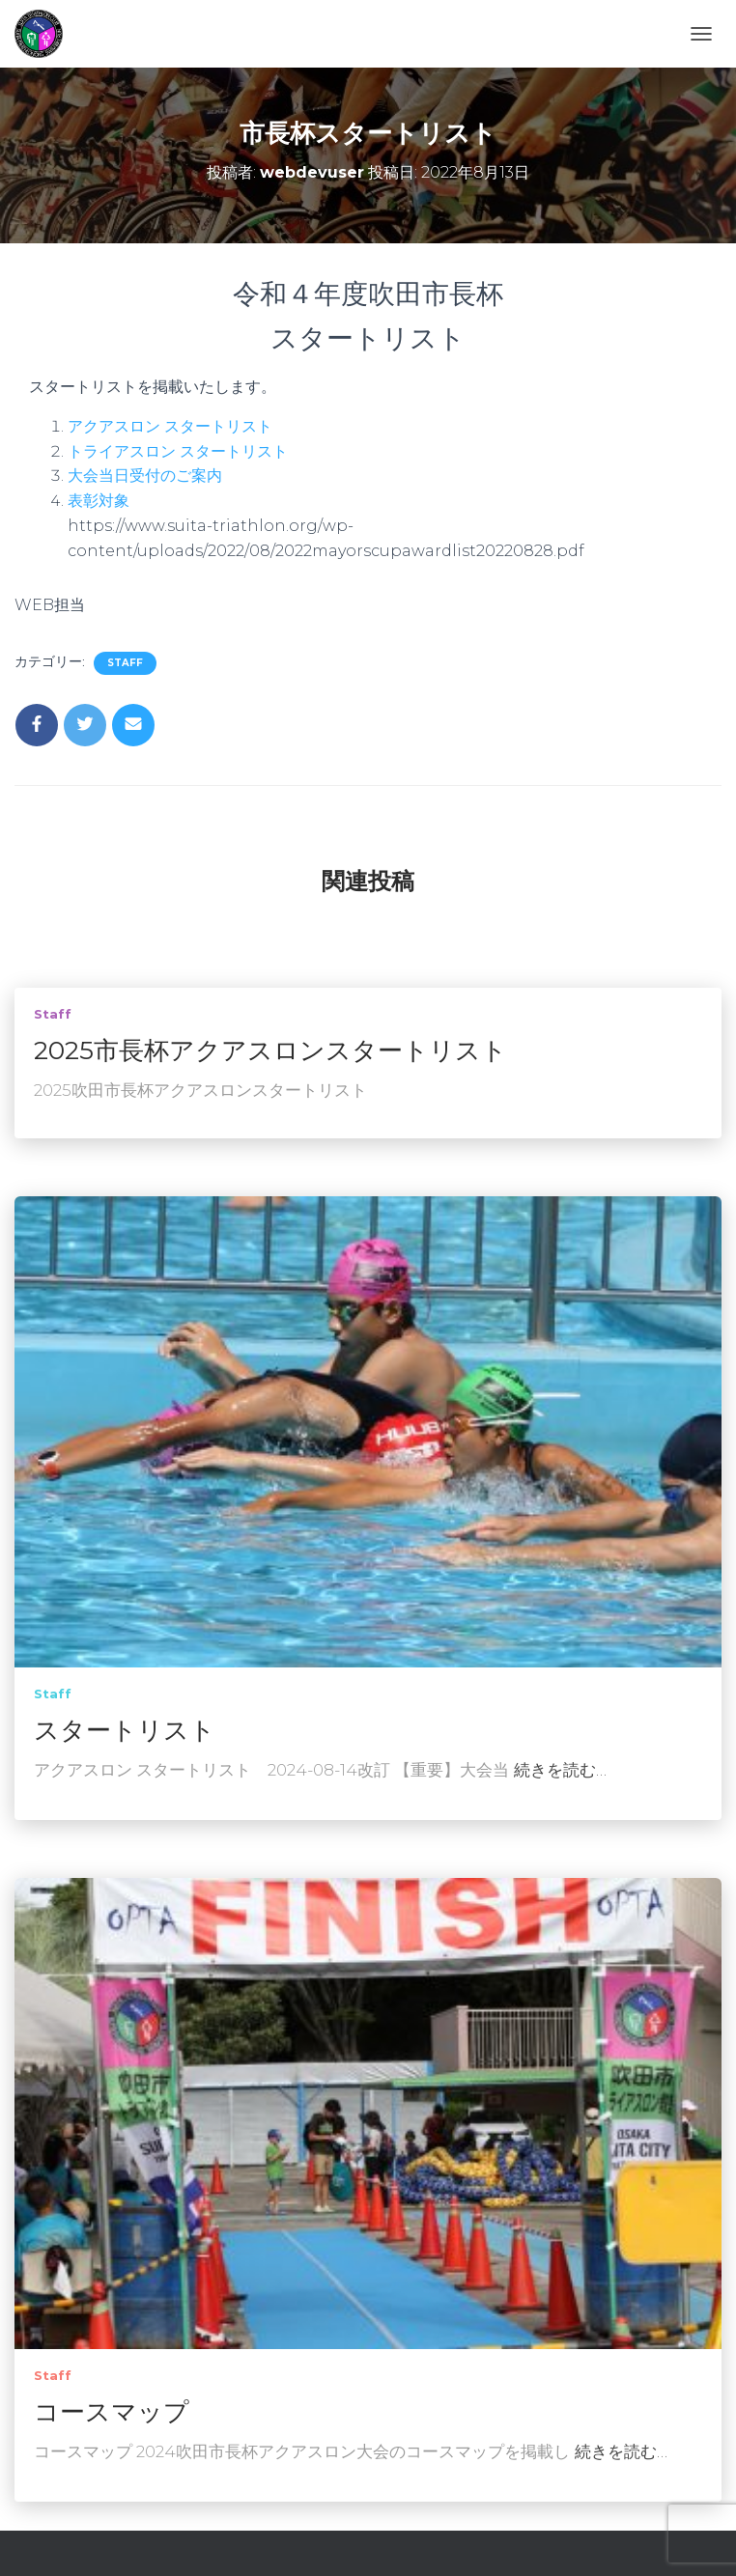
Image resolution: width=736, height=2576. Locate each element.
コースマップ (111, 2411)
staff (125, 663)
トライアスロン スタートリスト (178, 451)
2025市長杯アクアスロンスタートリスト (270, 1050)
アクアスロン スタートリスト (170, 426)
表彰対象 (98, 500)
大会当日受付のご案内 (145, 475)
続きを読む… (560, 1769)
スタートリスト (124, 1730)
